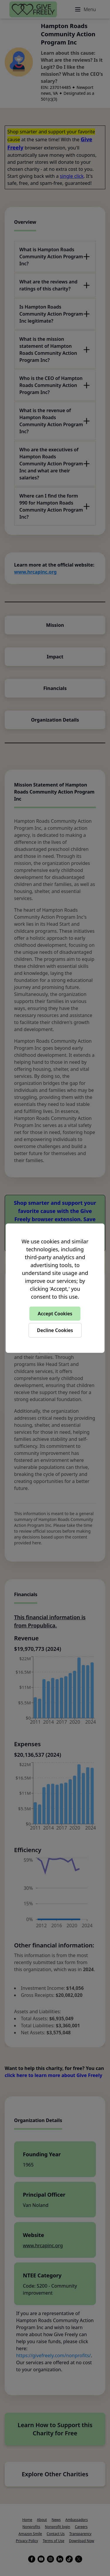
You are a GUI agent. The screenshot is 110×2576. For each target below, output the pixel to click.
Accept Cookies (55, 1313)
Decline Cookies (55, 1330)
